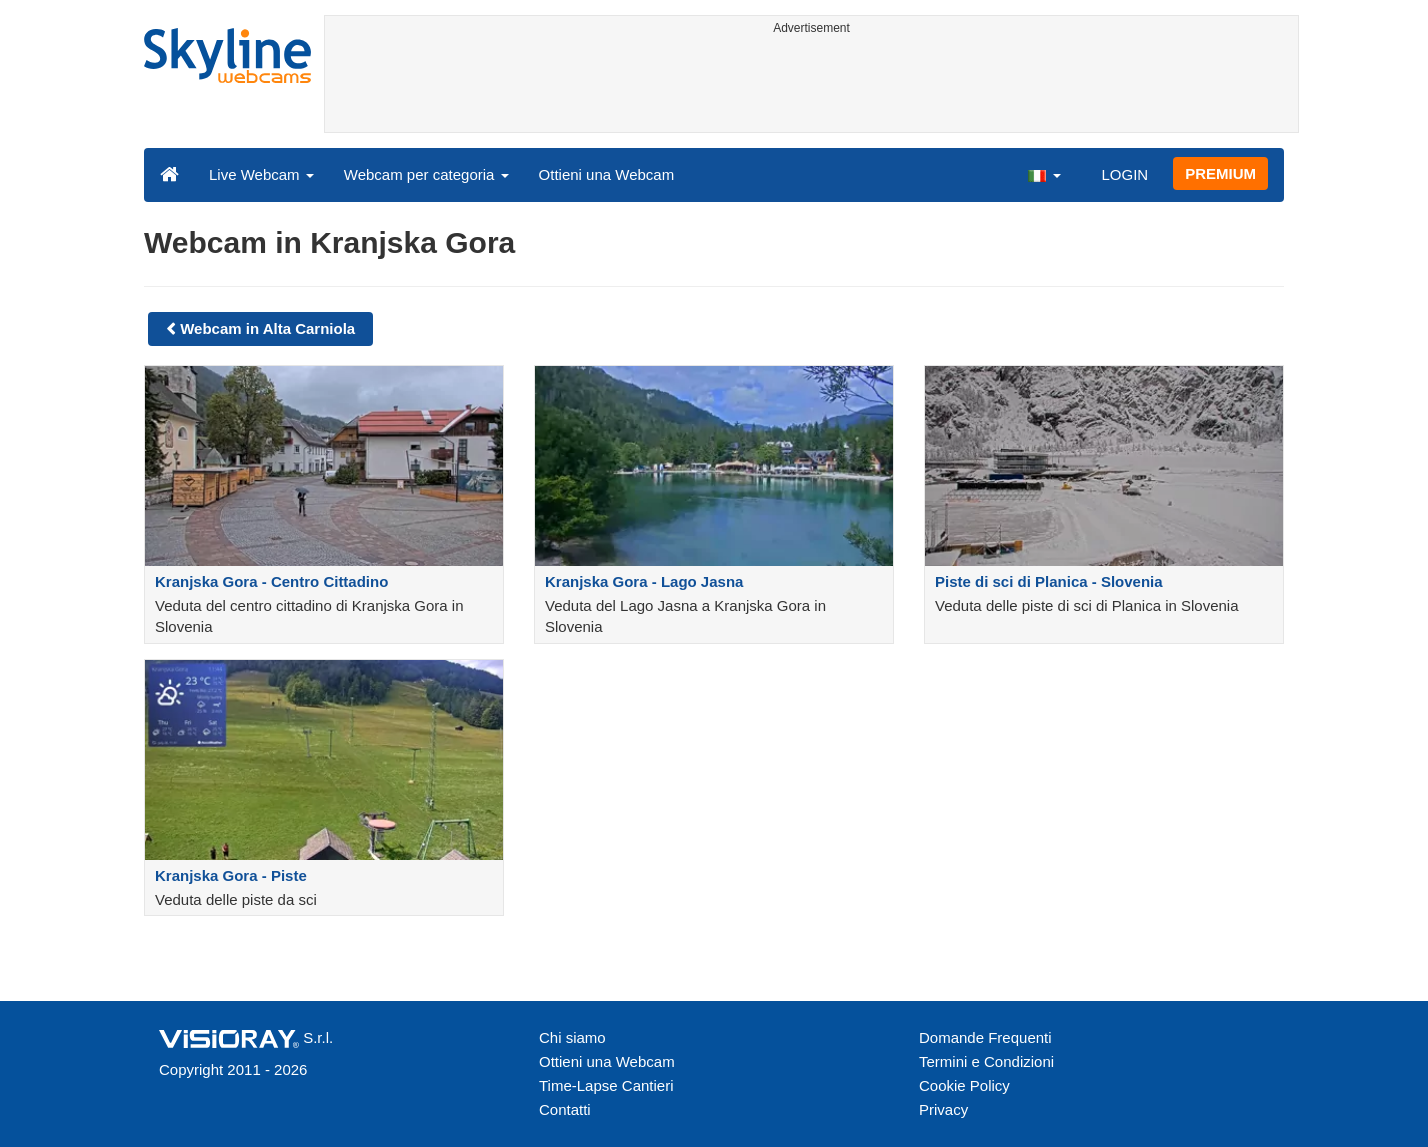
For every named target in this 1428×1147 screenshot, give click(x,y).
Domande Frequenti (985, 1037)
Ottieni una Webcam (607, 174)
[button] (1044, 174)
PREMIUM (1220, 173)
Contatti (565, 1109)
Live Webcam (261, 174)
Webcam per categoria (426, 174)
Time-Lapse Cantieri (606, 1085)
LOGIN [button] (1124, 174)
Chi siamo (572, 1037)
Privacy (943, 1109)
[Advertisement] (811, 87)
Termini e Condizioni (986, 1061)
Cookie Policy (964, 1085)
